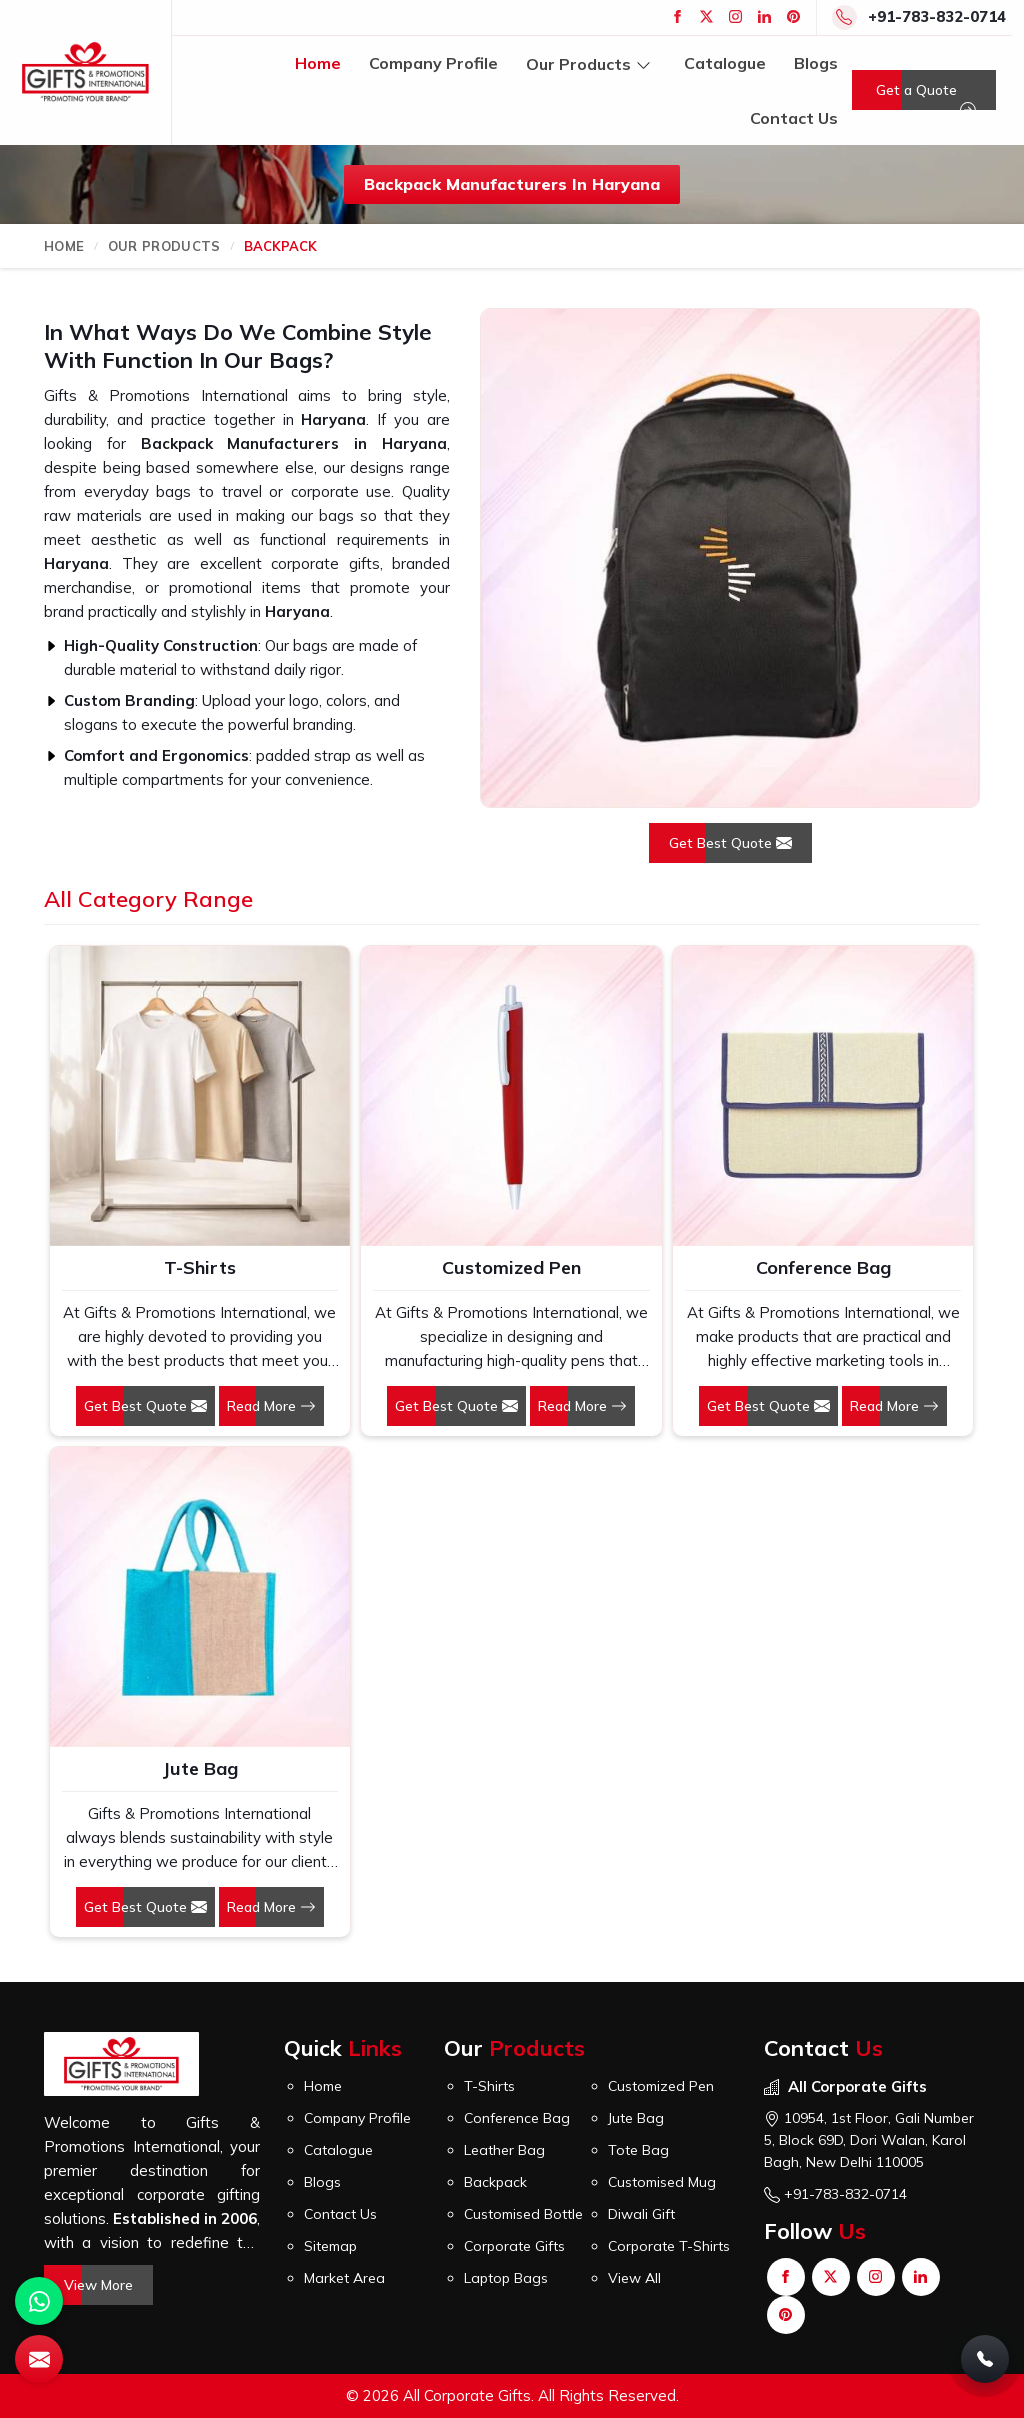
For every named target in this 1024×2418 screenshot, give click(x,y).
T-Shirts (200, 1267)
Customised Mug (662, 2182)
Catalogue (725, 63)
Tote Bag (638, 2150)
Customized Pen (511, 1267)
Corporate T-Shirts (669, 2246)
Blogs (816, 63)
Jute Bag (200, 1768)
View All (634, 2278)
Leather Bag (504, 2150)
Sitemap (330, 2246)
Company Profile (433, 63)
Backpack (495, 2182)
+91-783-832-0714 (937, 16)
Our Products (591, 63)
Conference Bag (823, 1267)
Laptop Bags (506, 2278)
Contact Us (794, 118)
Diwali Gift (641, 2214)
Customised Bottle (523, 2214)
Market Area (344, 2278)
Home (318, 63)
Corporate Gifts (514, 2246)
